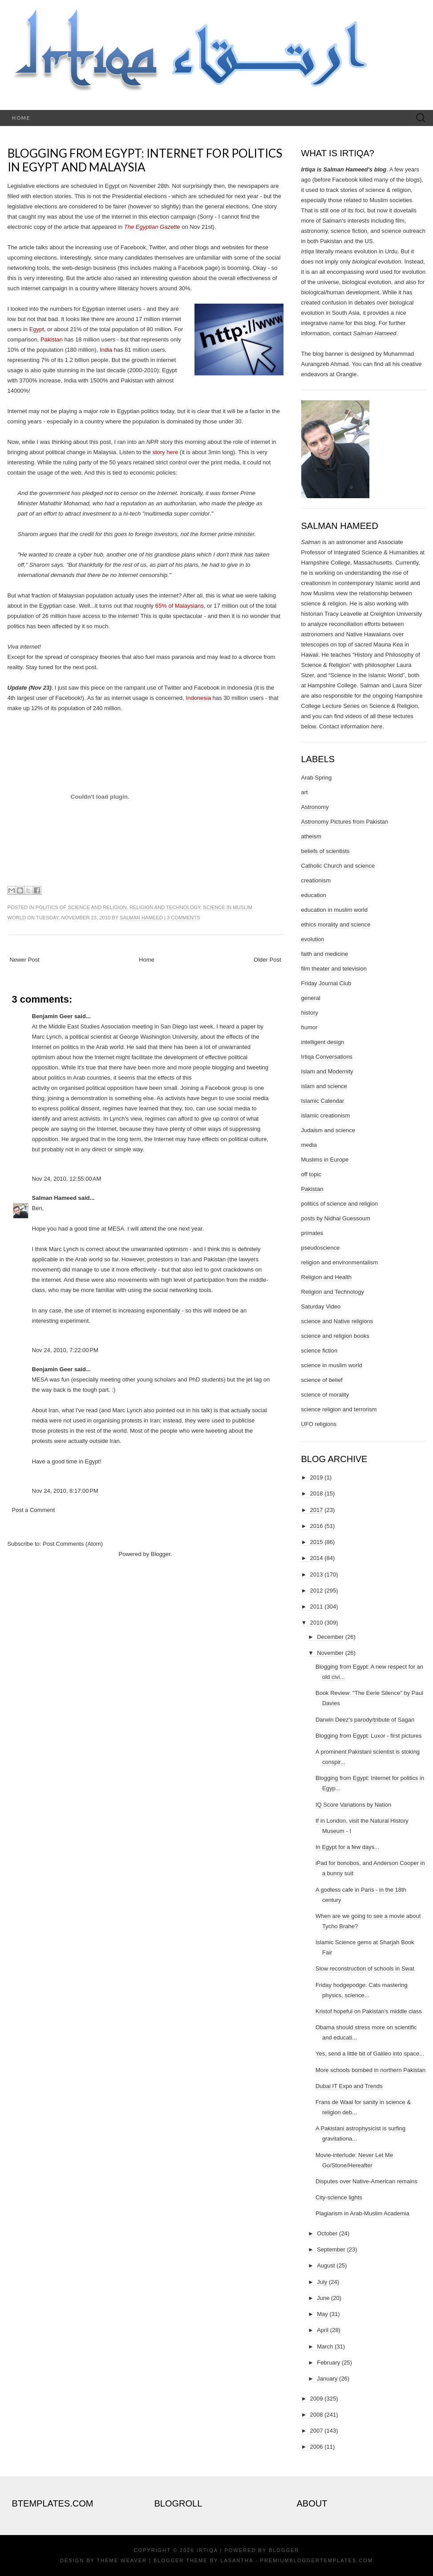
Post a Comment (33, 1510)
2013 (316, 1574)
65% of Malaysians (179, 605)
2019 (316, 1477)
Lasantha (236, 2560)
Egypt (36, 329)
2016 (316, 1526)
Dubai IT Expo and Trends (349, 2086)
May (322, 2314)
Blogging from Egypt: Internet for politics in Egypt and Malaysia (145, 160)
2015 (316, 1542)
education (313, 895)
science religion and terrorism (339, 1409)
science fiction (319, 1350)
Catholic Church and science (338, 865)
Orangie (346, 374)
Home (21, 118)
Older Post (267, 959)
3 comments (183, 917)
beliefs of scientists (325, 851)
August (326, 2265)
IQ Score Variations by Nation (353, 1804)
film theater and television (334, 968)
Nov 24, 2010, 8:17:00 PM (65, 1490)
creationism (316, 880)
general (310, 998)
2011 (316, 1606)
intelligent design (322, 1042)
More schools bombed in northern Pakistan (370, 2070)
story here (165, 452)
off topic (311, 1174)
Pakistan (51, 339)
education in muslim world (334, 909)
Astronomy (315, 807)
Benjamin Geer (52, 1016)
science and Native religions (337, 1321)
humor (309, 1027)
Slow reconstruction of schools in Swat (365, 1968)
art (304, 792)
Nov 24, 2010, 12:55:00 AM (66, 1178)
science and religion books (335, 1336)
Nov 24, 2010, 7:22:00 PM (65, 1350)
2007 (316, 2430)
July (322, 2282)
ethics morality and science (336, 924)
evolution (312, 939)
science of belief (322, 1380)
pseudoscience (320, 1247)
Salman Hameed (141, 917)
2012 (316, 1590)
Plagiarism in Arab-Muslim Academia (362, 2213)
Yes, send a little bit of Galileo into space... (370, 2053)
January (327, 2378)
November (330, 1653)
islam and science (324, 1086)
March (325, 2346)
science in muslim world (331, 1365)
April (322, 2330)
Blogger (160, 1554)
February (328, 2362)
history (309, 1012)
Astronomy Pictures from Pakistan (344, 821)
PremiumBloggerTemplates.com (316, 2560)
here (376, 726)
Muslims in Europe (325, 1159)
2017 (316, 1510)
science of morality (325, 1394)
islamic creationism (325, 1115)
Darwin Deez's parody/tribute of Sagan (365, 1719)
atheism (311, 836)
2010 (316, 1622)
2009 (316, 2398)
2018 (316, 1493)
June (323, 2298)
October (327, 2233)
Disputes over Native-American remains (366, 2181)
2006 (316, 2446)
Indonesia (198, 698)
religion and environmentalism (339, 1262)
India (106, 349)
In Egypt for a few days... (347, 1847)
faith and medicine (324, 954)
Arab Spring (316, 777)
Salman (311, 542)
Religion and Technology (164, 907)
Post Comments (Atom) (73, 1543)
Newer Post (25, 959)
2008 (316, 2414)
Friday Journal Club (326, 983)
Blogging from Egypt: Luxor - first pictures (368, 1735)
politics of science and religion (81, 907)
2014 (316, 1558)
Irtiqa (207, 2550)
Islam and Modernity (327, 1071)
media (309, 1145)
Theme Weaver (122, 2560)
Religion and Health (326, 1277)
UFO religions (318, 1424)
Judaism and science (328, 1130)
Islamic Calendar (322, 1100)
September (331, 2249)
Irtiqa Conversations (327, 1056)
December (330, 1636)
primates (312, 1233)
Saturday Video (321, 1306)
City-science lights (339, 2197)
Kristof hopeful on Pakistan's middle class (369, 2011)
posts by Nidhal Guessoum (335, 1218)
